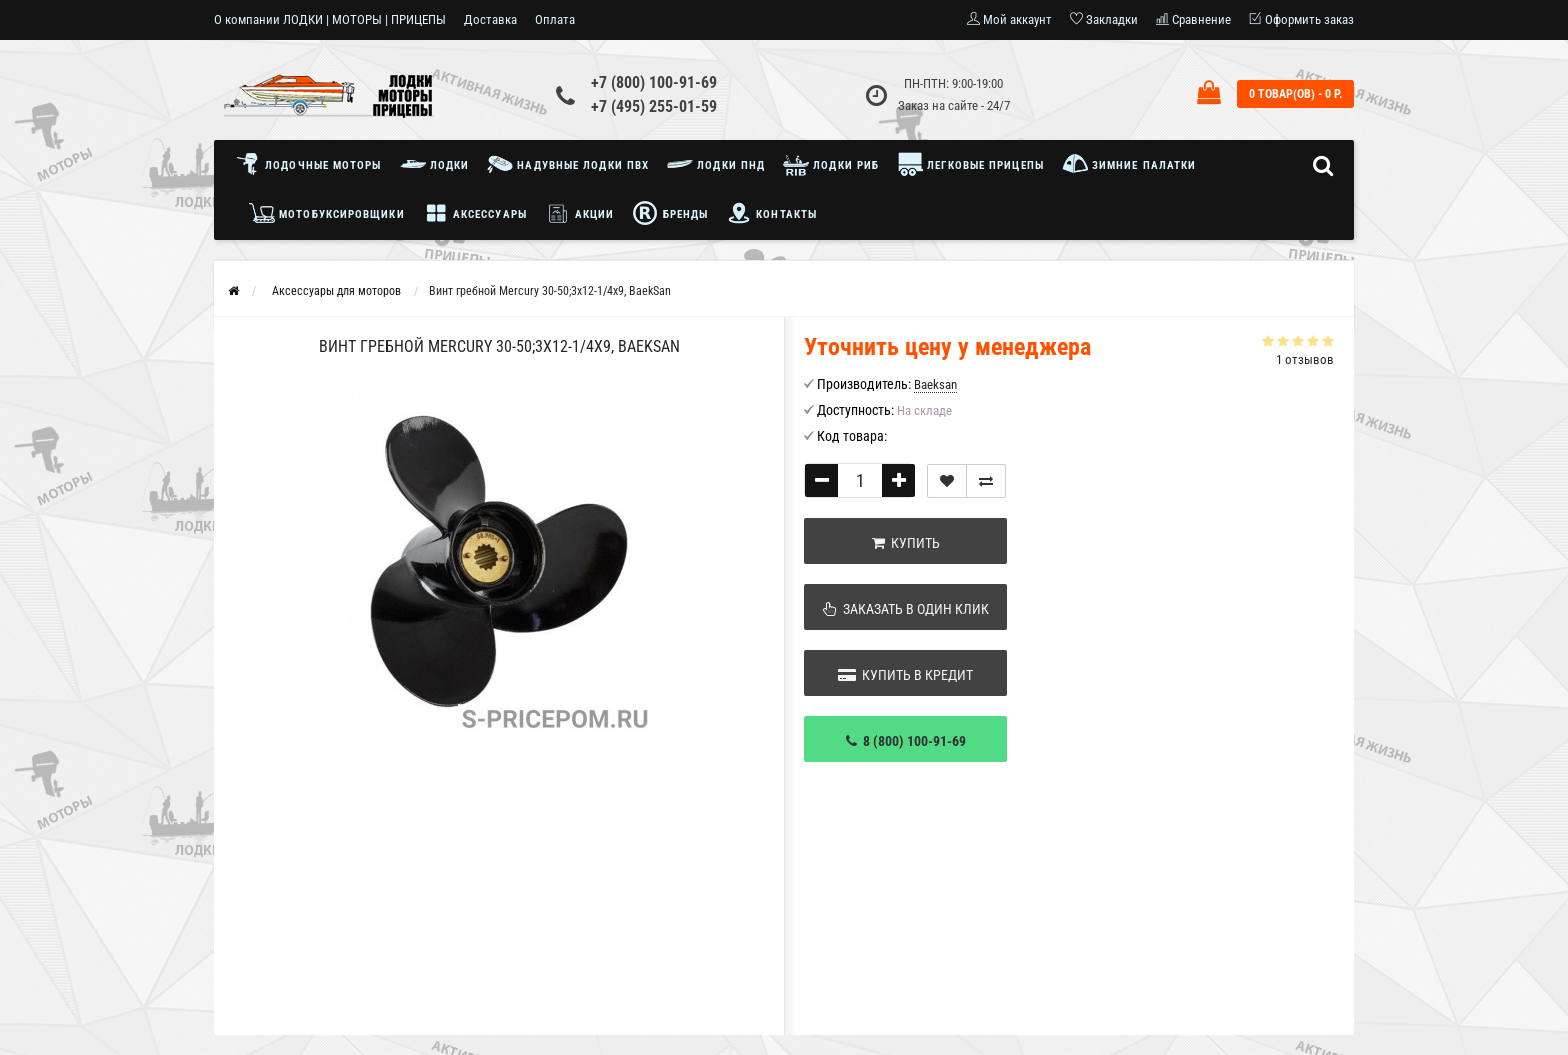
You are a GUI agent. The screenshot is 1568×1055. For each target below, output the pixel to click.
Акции (580, 213)
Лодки (435, 164)
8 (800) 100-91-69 (906, 741)
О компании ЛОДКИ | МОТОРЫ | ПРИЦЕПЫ (330, 19)
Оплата (555, 19)
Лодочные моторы (313, 164)
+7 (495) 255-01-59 (654, 106)
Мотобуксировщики (327, 213)
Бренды (670, 213)
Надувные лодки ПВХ (568, 164)
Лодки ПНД (716, 164)
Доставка (490, 19)
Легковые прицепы (970, 164)
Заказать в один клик (906, 609)
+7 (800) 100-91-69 (654, 82)
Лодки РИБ (831, 164)
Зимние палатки (1129, 164)
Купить (906, 543)
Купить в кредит (905, 675)
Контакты (771, 213)
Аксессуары (475, 213)
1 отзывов (1305, 359)
